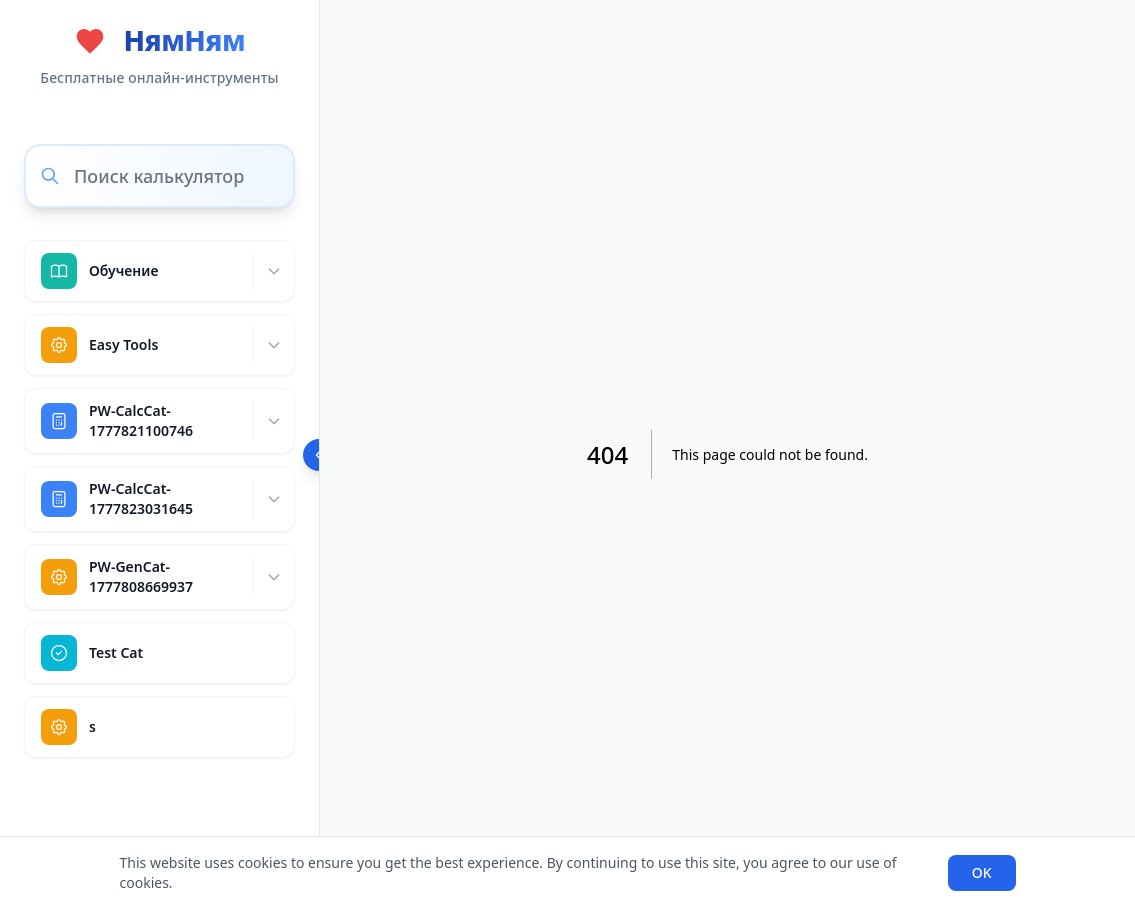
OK (982, 872)
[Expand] (273, 271)
